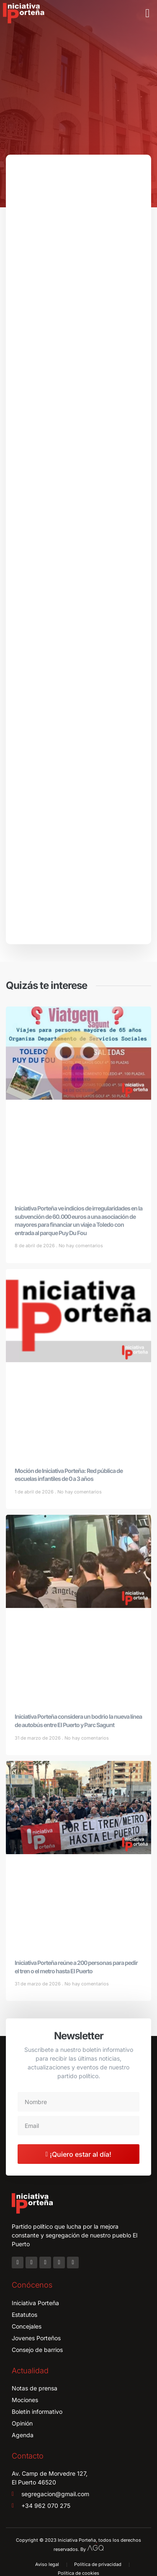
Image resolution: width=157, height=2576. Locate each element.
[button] (147, 13)
